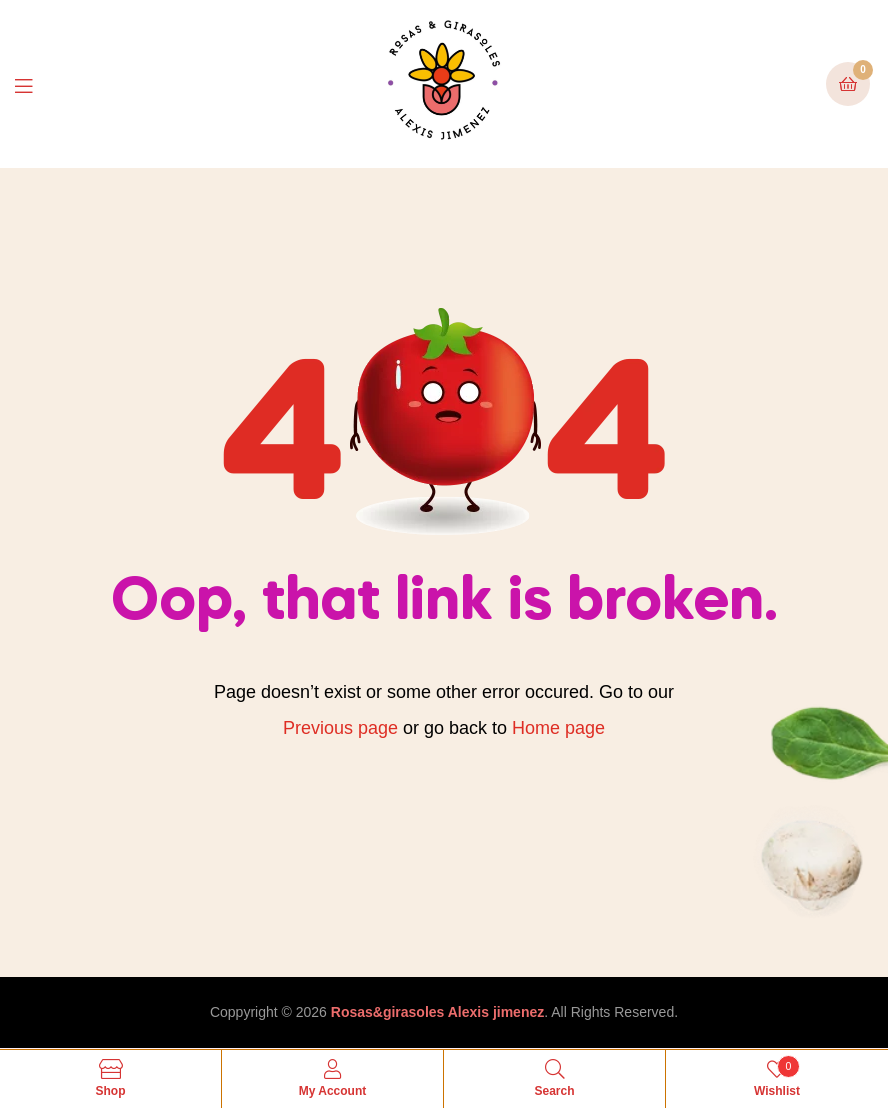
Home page (558, 728)
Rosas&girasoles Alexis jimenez (437, 1012)
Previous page (340, 728)
